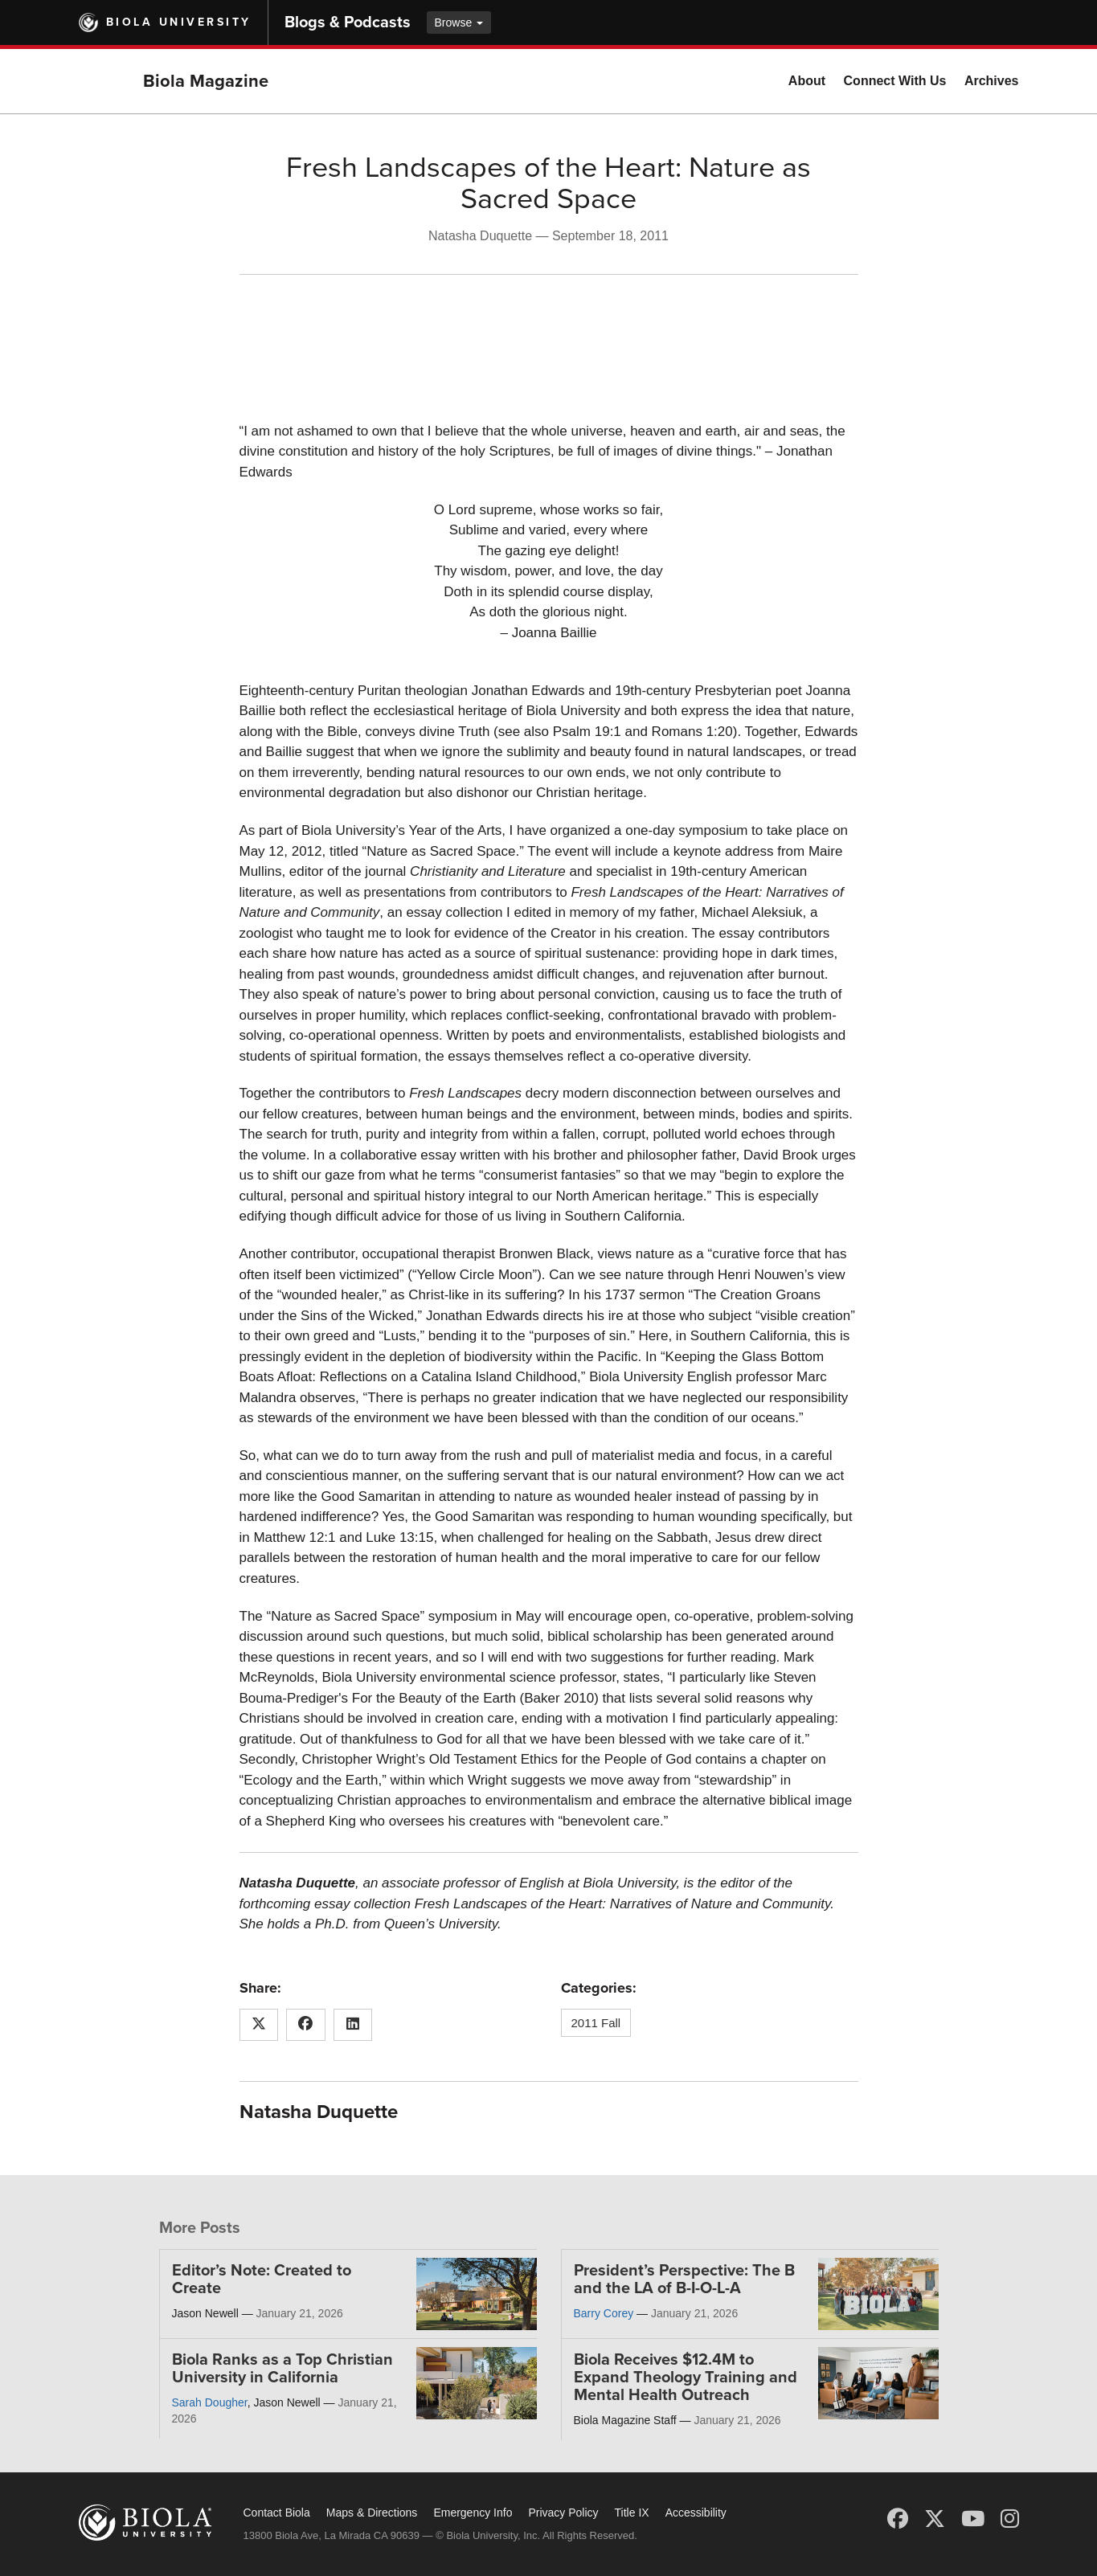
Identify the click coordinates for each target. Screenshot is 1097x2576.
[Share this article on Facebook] (305, 2025)
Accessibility (696, 2512)
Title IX (632, 2512)
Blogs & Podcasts (347, 22)
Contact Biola (277, 2512)
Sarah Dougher (210, 2402)
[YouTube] (972, 2519)
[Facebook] (897, 2519)
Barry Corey (604, 2313)
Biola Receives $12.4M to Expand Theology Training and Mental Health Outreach (685, 2377)
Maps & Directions (372, 2512)
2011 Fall (596, 2023)
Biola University (179, 22)
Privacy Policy (563, 2512)
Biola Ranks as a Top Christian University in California (282, 2368)
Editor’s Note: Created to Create (261, 2279)
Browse (459, 22)
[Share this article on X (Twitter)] (259, 2025)
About (806, 81)
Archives (991, 81)
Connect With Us (895, 81)
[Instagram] (1010, 2519)
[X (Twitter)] (934, 2519)
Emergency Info (472, 2512)
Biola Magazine (205, 81)
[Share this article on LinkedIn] (353, 2025)
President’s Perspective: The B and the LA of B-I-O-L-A (684, 2279)
